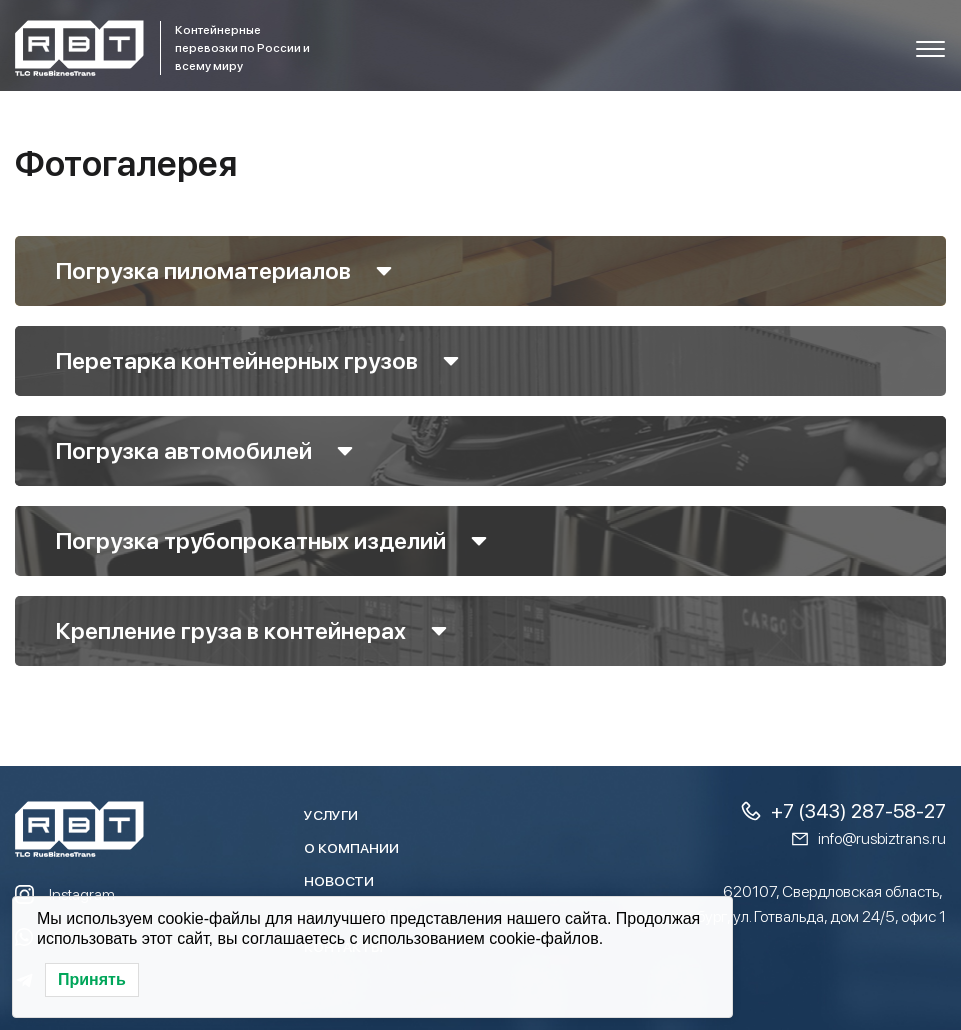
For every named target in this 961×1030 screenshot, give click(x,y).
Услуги (331, 815)
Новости (339, 881)
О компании (351, 848)
